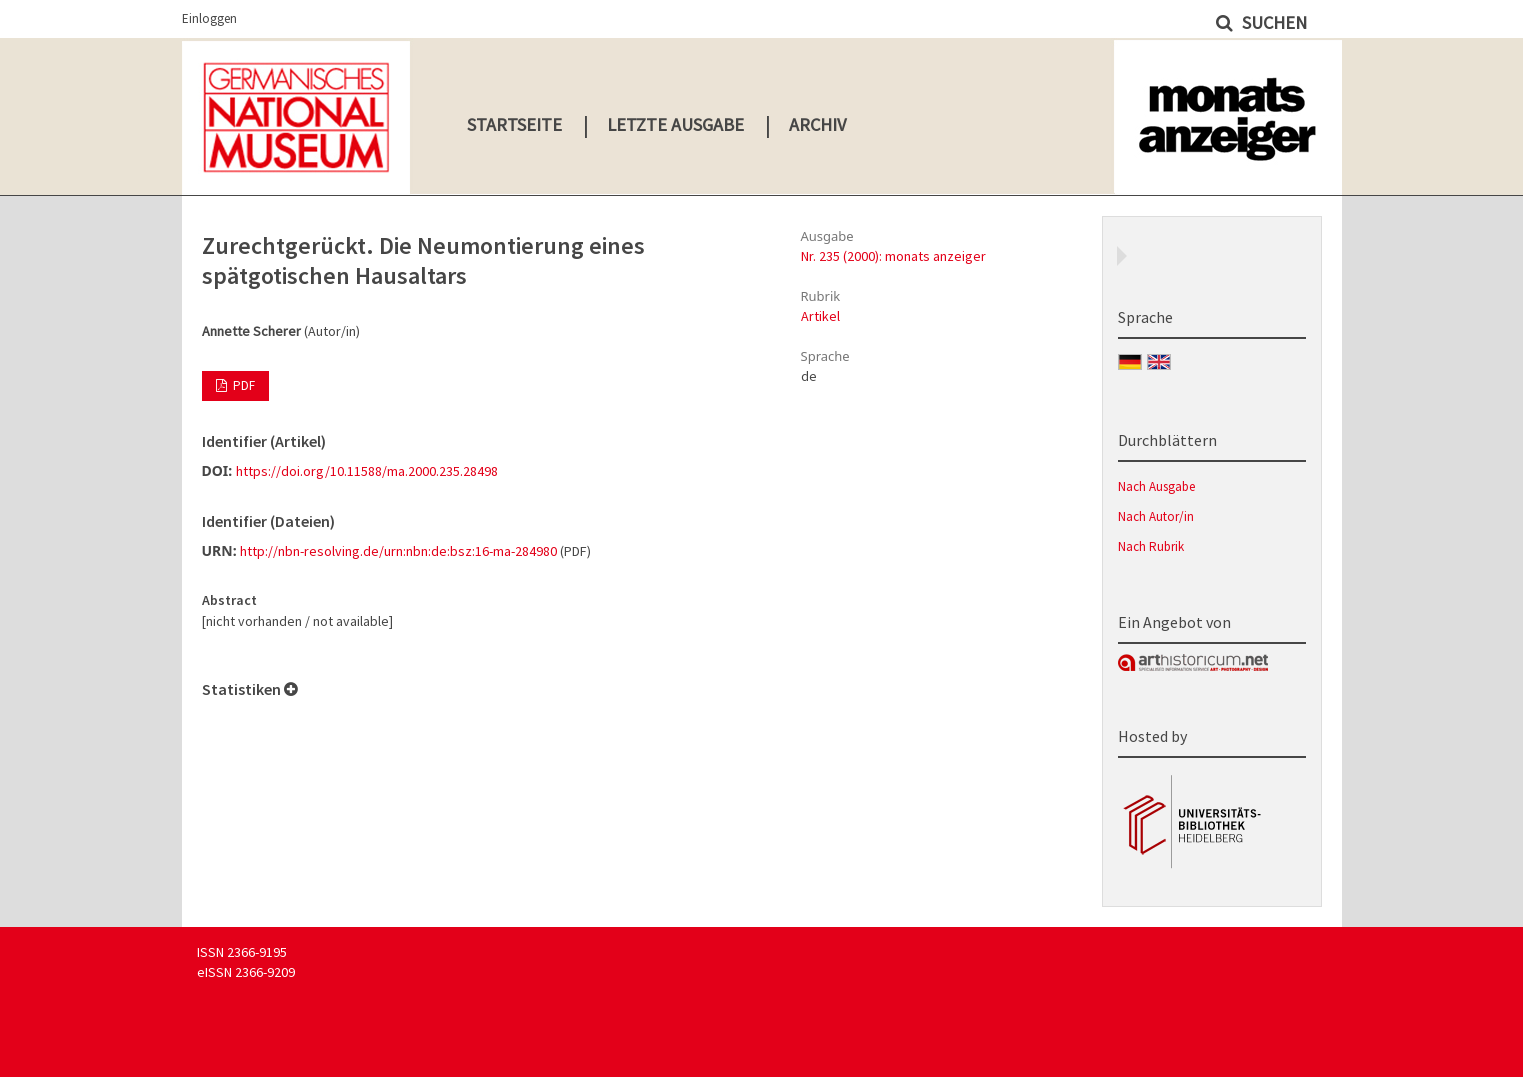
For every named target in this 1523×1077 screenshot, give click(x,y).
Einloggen (209, 18)
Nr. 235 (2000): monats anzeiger (893, 256)
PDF (242, 385)
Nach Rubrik (1151, 546)
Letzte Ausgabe (675, 124)
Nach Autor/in (1156, 516)
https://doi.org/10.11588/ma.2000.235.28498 (367, 471)
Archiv (817, 124)
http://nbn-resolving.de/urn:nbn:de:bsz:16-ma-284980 (398, 551)
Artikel (820, 316)
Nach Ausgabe (1156, 486)
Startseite (514, 124)
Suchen (1272, 22)
